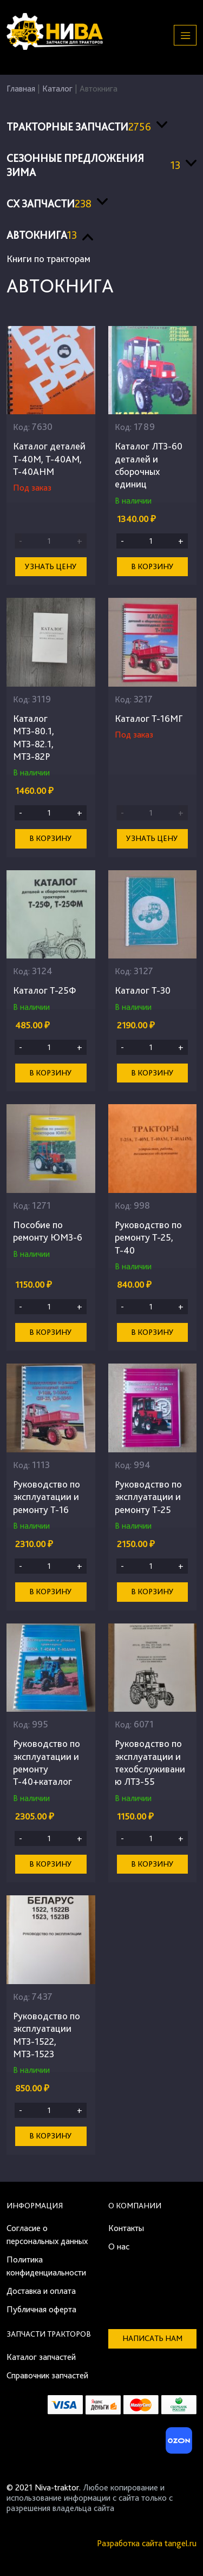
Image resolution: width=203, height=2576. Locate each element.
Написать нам (152, 2338)
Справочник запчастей (47, 2375)
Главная (20, 88)
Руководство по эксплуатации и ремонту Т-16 (46, 1496)
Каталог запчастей (41, 2357)
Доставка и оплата (41, 2291)
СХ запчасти (48, 204)
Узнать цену (51, 566)
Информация (34, 2205)
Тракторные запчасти (78, 127)
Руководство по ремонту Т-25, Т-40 (148, 1237)
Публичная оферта (41, 2309)
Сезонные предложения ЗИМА (93, 165)
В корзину (152, 566)
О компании (134, 2205)
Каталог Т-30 (143, 990)
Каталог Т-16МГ (148, 718)
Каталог (57, 88)
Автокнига (41, 235)
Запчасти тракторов (48, 2334)
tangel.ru (181, 2543)
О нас (118, 2246)
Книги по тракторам (48, 258)
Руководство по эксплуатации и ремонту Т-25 (148, 1496)
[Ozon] (178, 2443)
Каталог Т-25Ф (44, 990)
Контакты (126, 2228)
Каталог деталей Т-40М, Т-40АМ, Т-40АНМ (49, 458)
